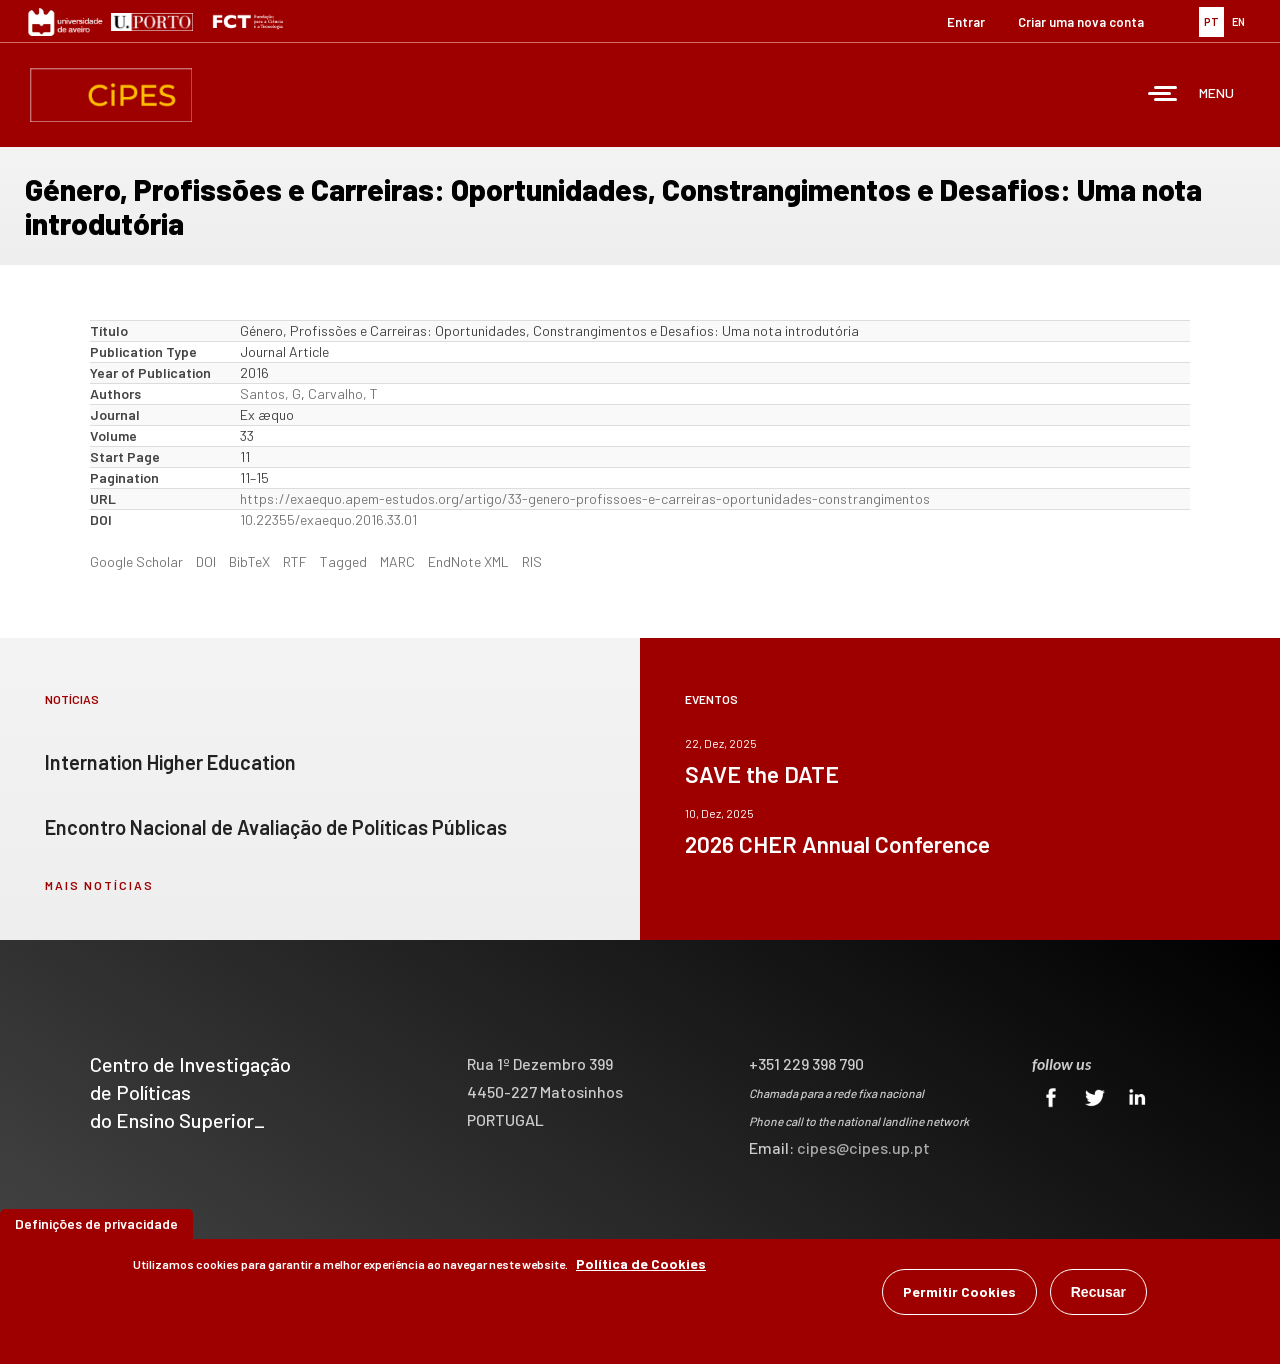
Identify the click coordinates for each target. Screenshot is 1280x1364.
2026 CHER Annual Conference (837, 844)
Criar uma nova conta (1081, 22)
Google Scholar (136, 561)
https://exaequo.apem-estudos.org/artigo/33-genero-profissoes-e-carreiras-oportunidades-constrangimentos (585, 498)
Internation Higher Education (170, 762)
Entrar (966, 22)
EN (1238, 21)
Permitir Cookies (959, 1294)
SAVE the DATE (762, 774)
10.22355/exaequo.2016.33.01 (328, 519)
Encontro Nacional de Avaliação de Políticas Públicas (276, 827)
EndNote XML (468, 561)
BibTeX (249, 561)
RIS (532, 561)
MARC (397, 561)
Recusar (1098, 1295)
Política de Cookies (641, 1266)
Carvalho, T (343, 393)
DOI (206, 561)
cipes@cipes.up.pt (863, 1147)
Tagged (343, 561)
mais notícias (99, 885)
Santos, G (270, 393)
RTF (295, 561)
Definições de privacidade (96, 1226)
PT (1211, 21)
